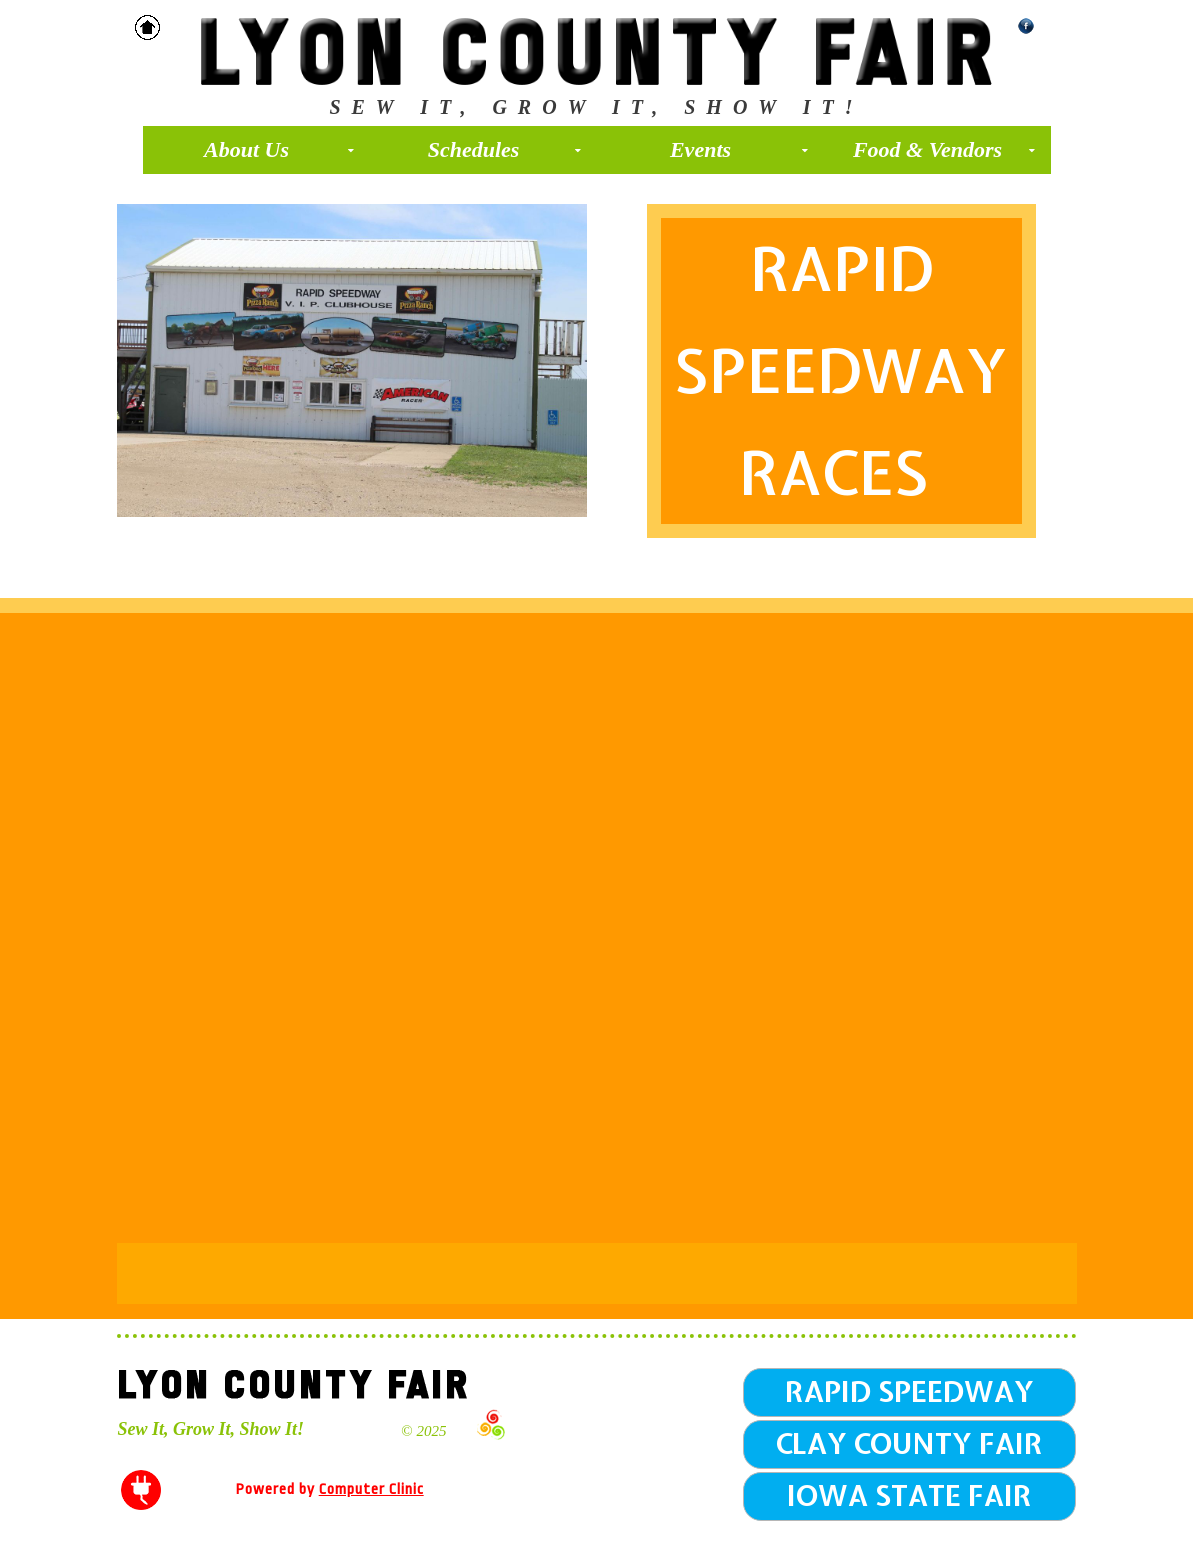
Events (739, 149)
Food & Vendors (944, 149)
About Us (279, 149)
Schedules (504, 149)
